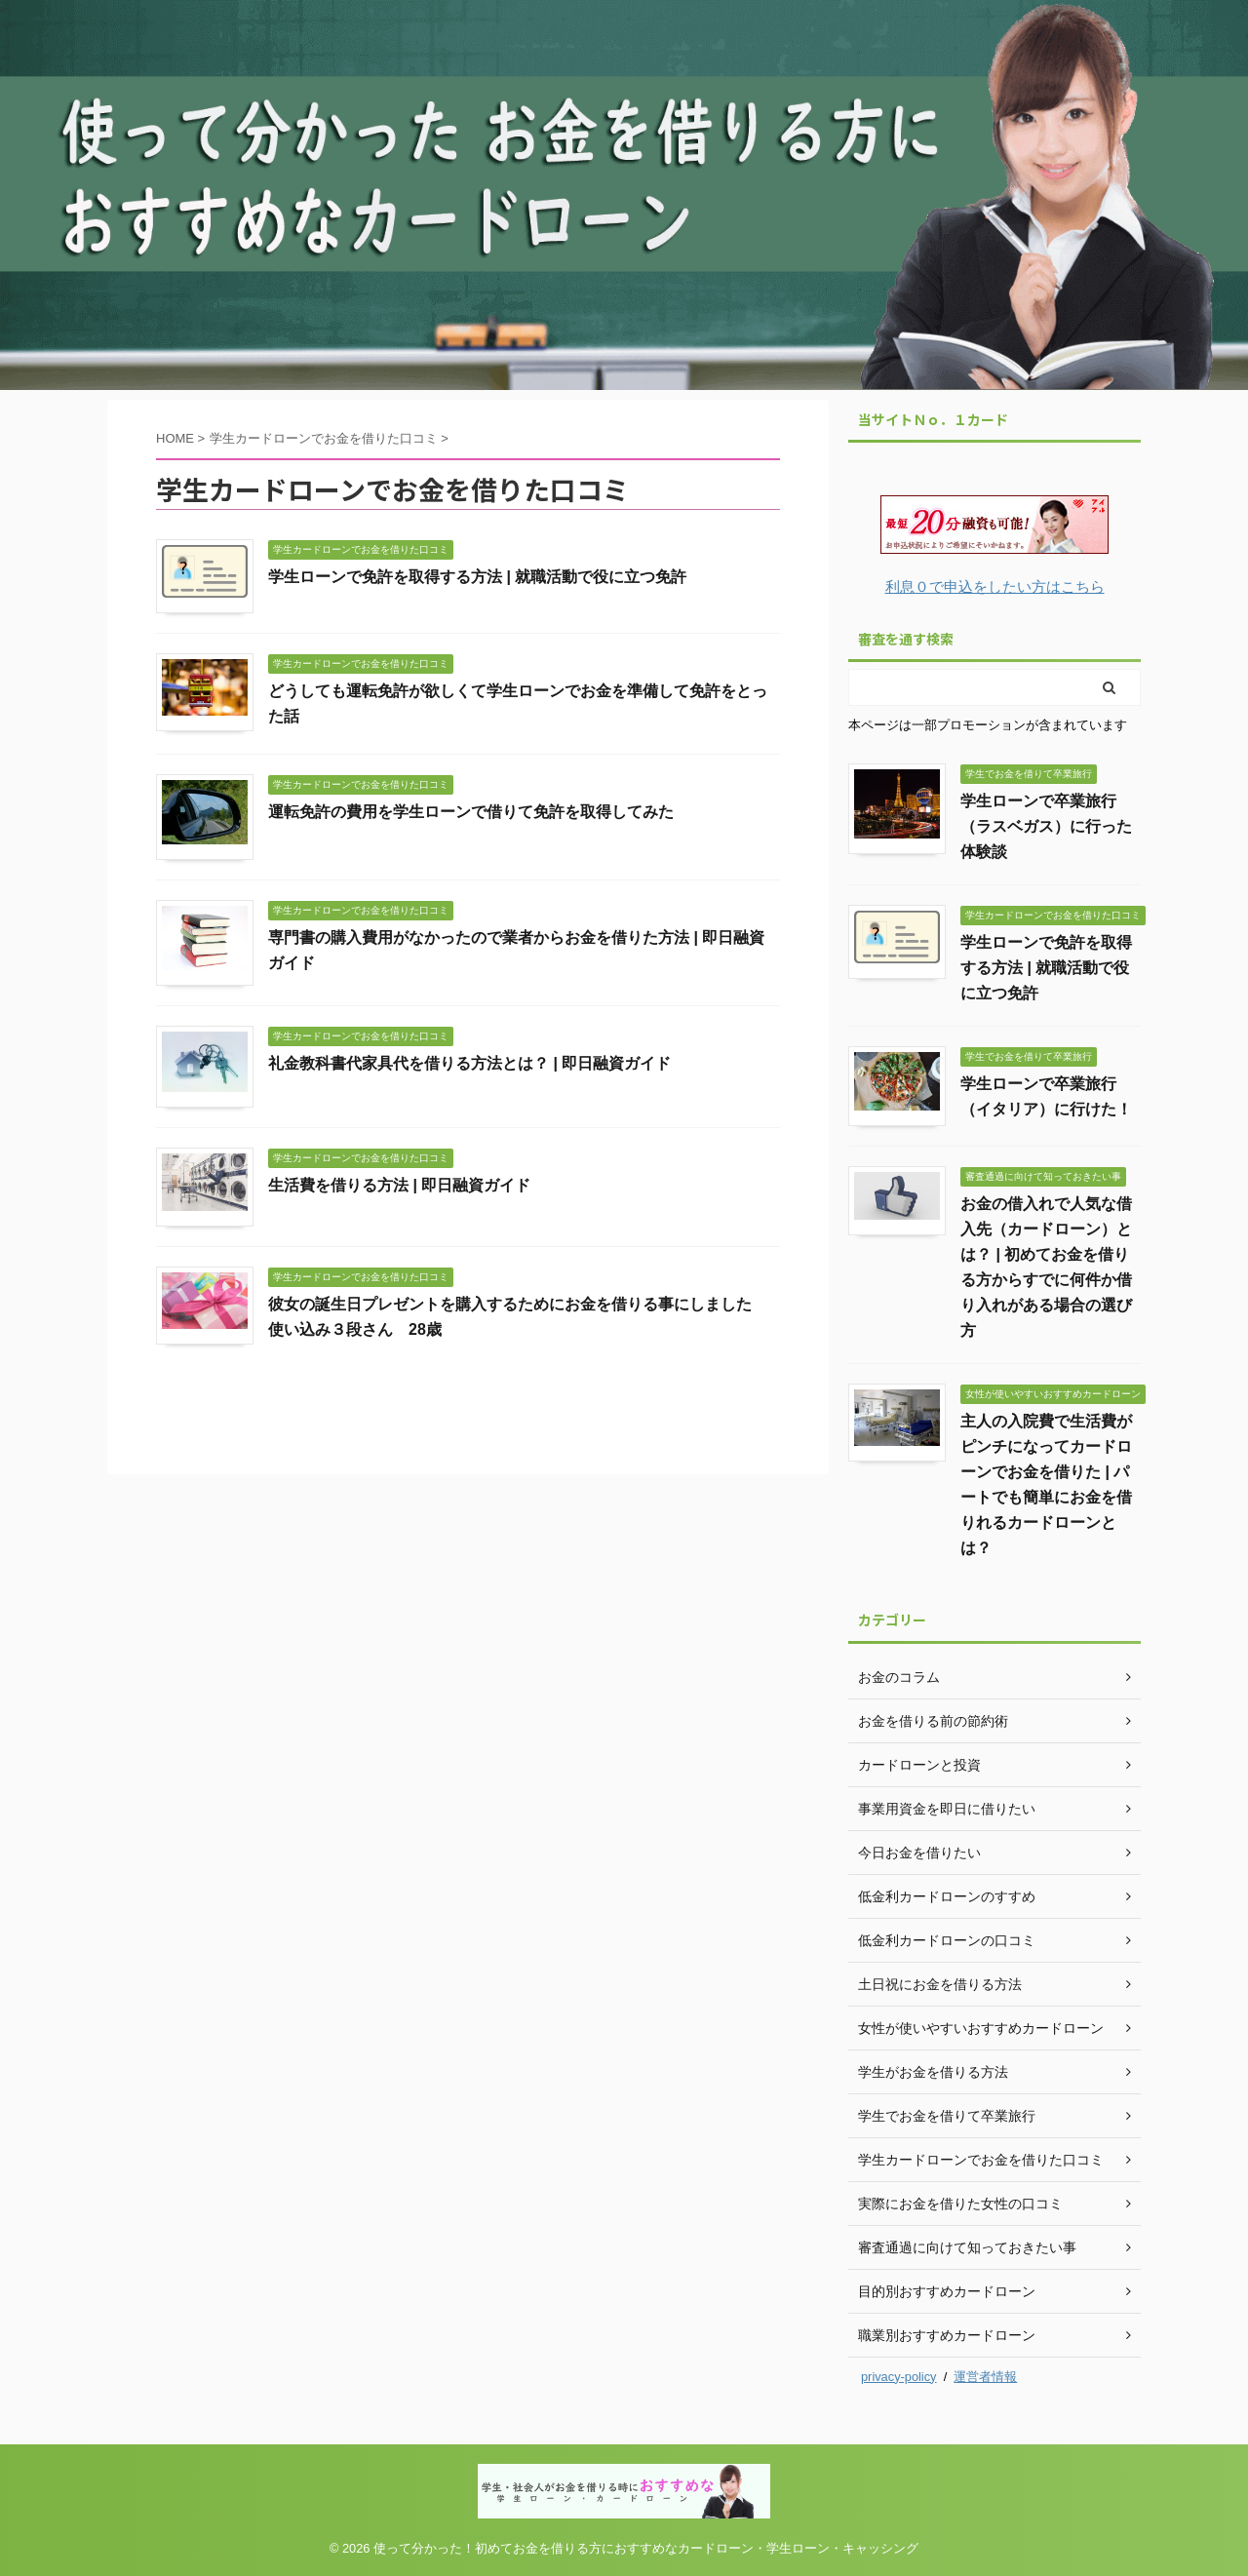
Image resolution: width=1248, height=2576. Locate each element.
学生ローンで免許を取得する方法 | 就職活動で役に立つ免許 (477, 576)
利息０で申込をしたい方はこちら (995, 586)
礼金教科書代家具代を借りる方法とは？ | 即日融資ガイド (469, 1063)
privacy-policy (899, 2376)
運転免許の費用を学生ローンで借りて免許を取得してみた (471, 811)
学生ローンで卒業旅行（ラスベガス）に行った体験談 (1046, 826)
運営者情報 (985, 2376)
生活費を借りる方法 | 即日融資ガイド (399, 1185)
